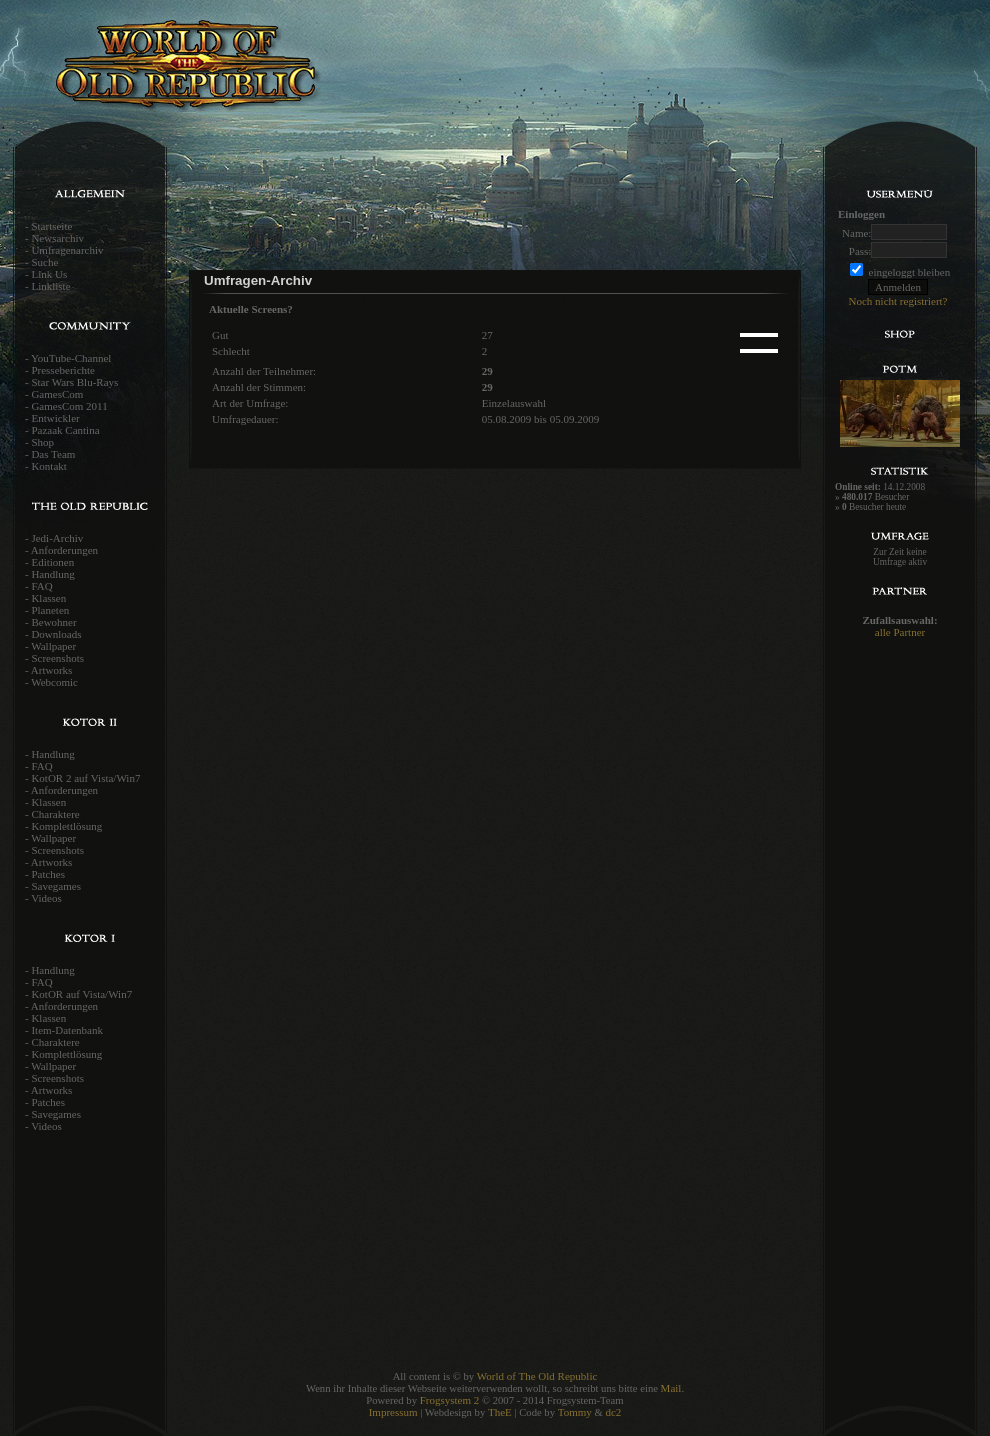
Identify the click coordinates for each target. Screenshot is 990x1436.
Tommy (575, 1412)
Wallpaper (53, 646)
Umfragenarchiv (67, 250)
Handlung (52, 574)
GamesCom (57, 394)
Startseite (51, 226)
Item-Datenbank (66, 1030)
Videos (46, 898)
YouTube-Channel (71, 358)
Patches (48, 874)
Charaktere (55, 814)
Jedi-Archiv (57, 538)
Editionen (52, 562)
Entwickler (55, 418)
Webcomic (54, 682)
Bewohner (53, 622)
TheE (500, 1412)
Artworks (52, 670)
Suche (44, 262)
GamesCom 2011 (69, 406)
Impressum (393, 1412)
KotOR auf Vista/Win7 (81, 994)
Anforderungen (64, 550)
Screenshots (57, 658)
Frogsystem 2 (450, 1400)
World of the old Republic (250, 75)
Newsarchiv (57, 238)
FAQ (41, 586)
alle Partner (900, 632)
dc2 (613, 1412)
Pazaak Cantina (65, 430)
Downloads (56, 634)
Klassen (48, 598)
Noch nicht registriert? (898, 301)
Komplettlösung (66, 826)
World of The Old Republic (537, 1376)
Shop (42, 442)
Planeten (50, 610)
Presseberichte (63, 370)
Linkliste (50, 286)
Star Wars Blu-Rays (74, 382)
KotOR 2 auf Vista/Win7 (85, 778)
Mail (671, 1388)
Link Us (49, 274)
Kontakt (48, 466)
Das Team (53, 454)
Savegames (55, 886)
